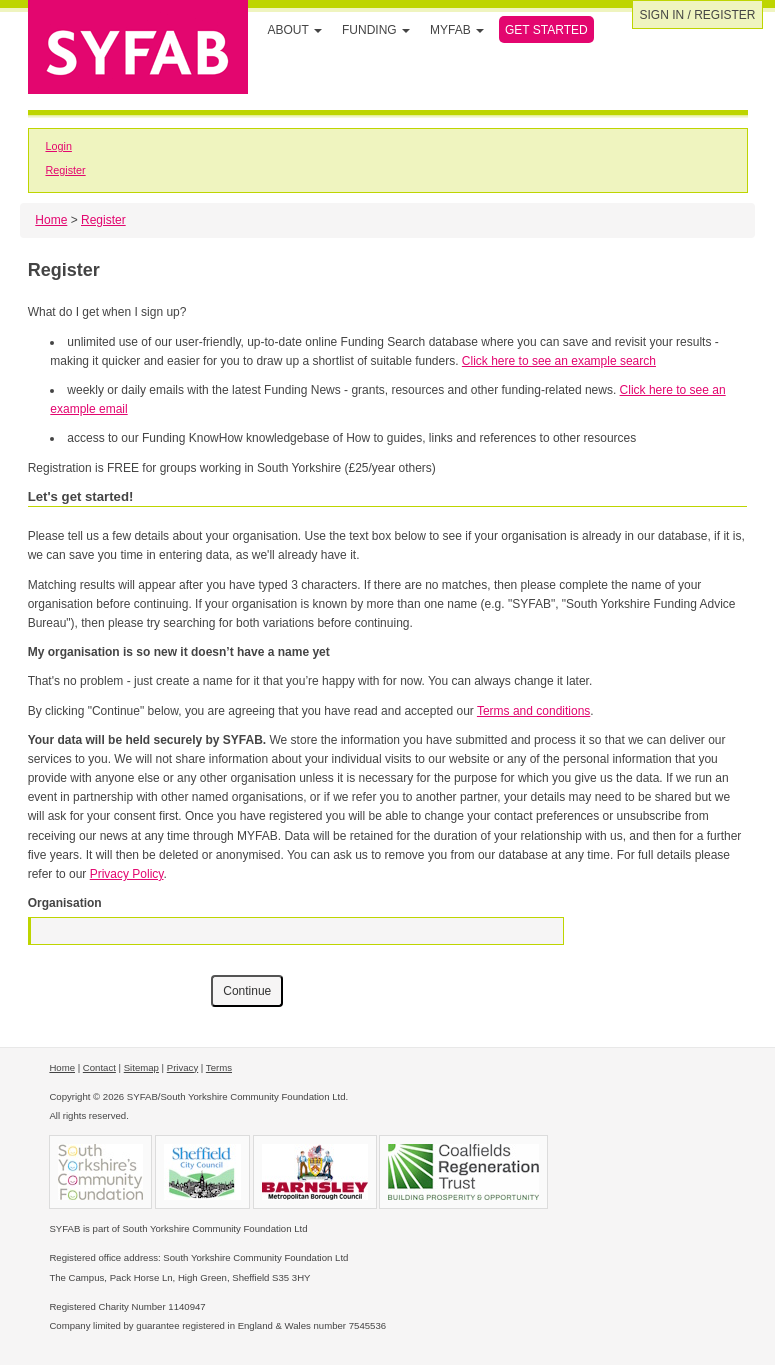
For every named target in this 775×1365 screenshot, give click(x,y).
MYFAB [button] (457, 30)
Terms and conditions (533, 711)
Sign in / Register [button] (697, 15)
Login (58, 146)
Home (51, 220)
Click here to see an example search (559, 361)
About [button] (295, 30)
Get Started (546, 30)
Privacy (182, 1067)
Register (65, 170)
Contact (99, 1067)
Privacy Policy (127, 874)
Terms (219, 1067)
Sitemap (141, 1067)
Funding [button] (376, 30)
